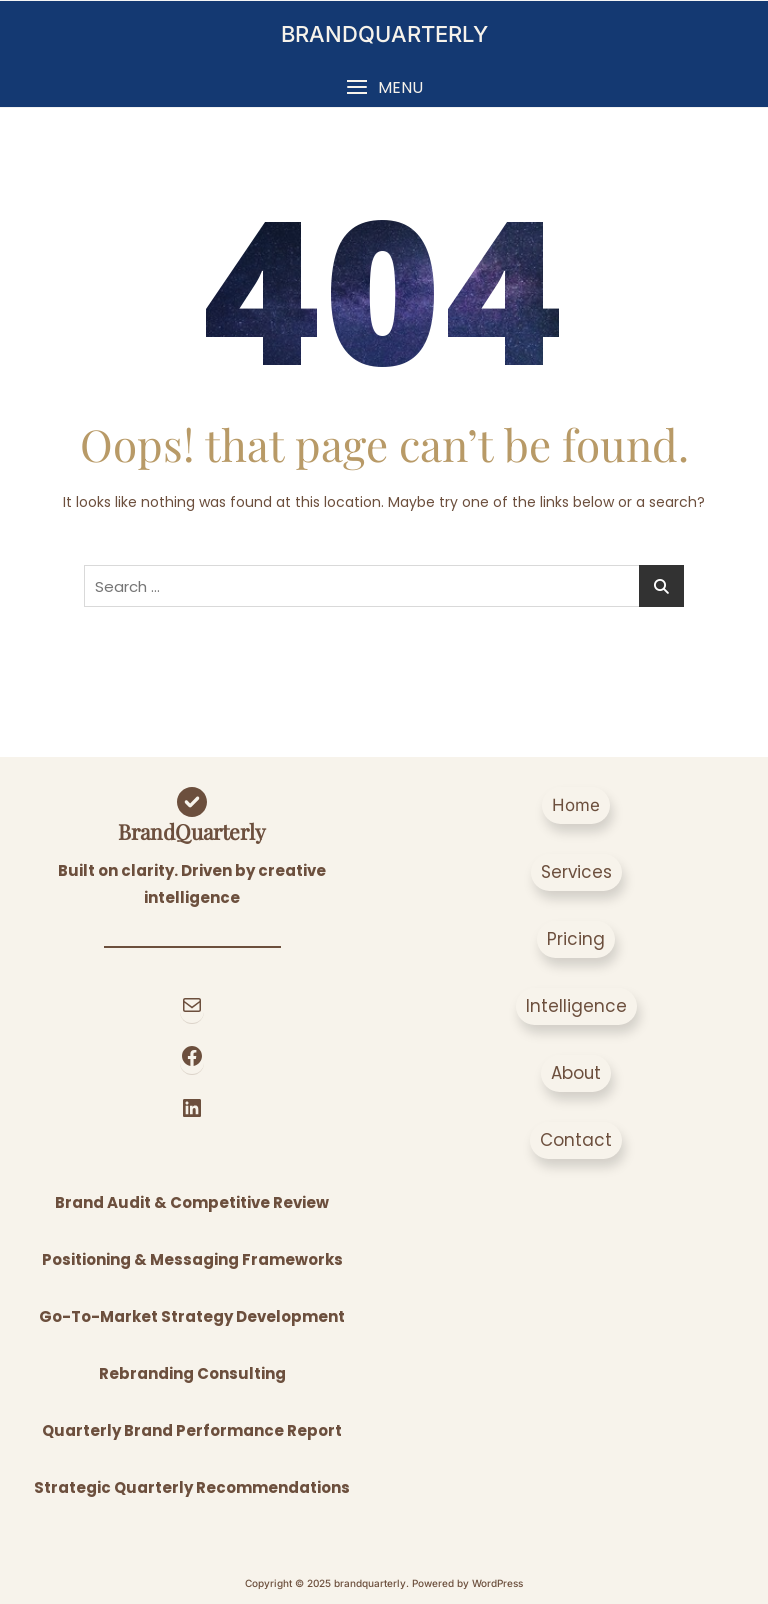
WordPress (497, 1583)
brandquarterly (384, 34)
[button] (384, 87)
